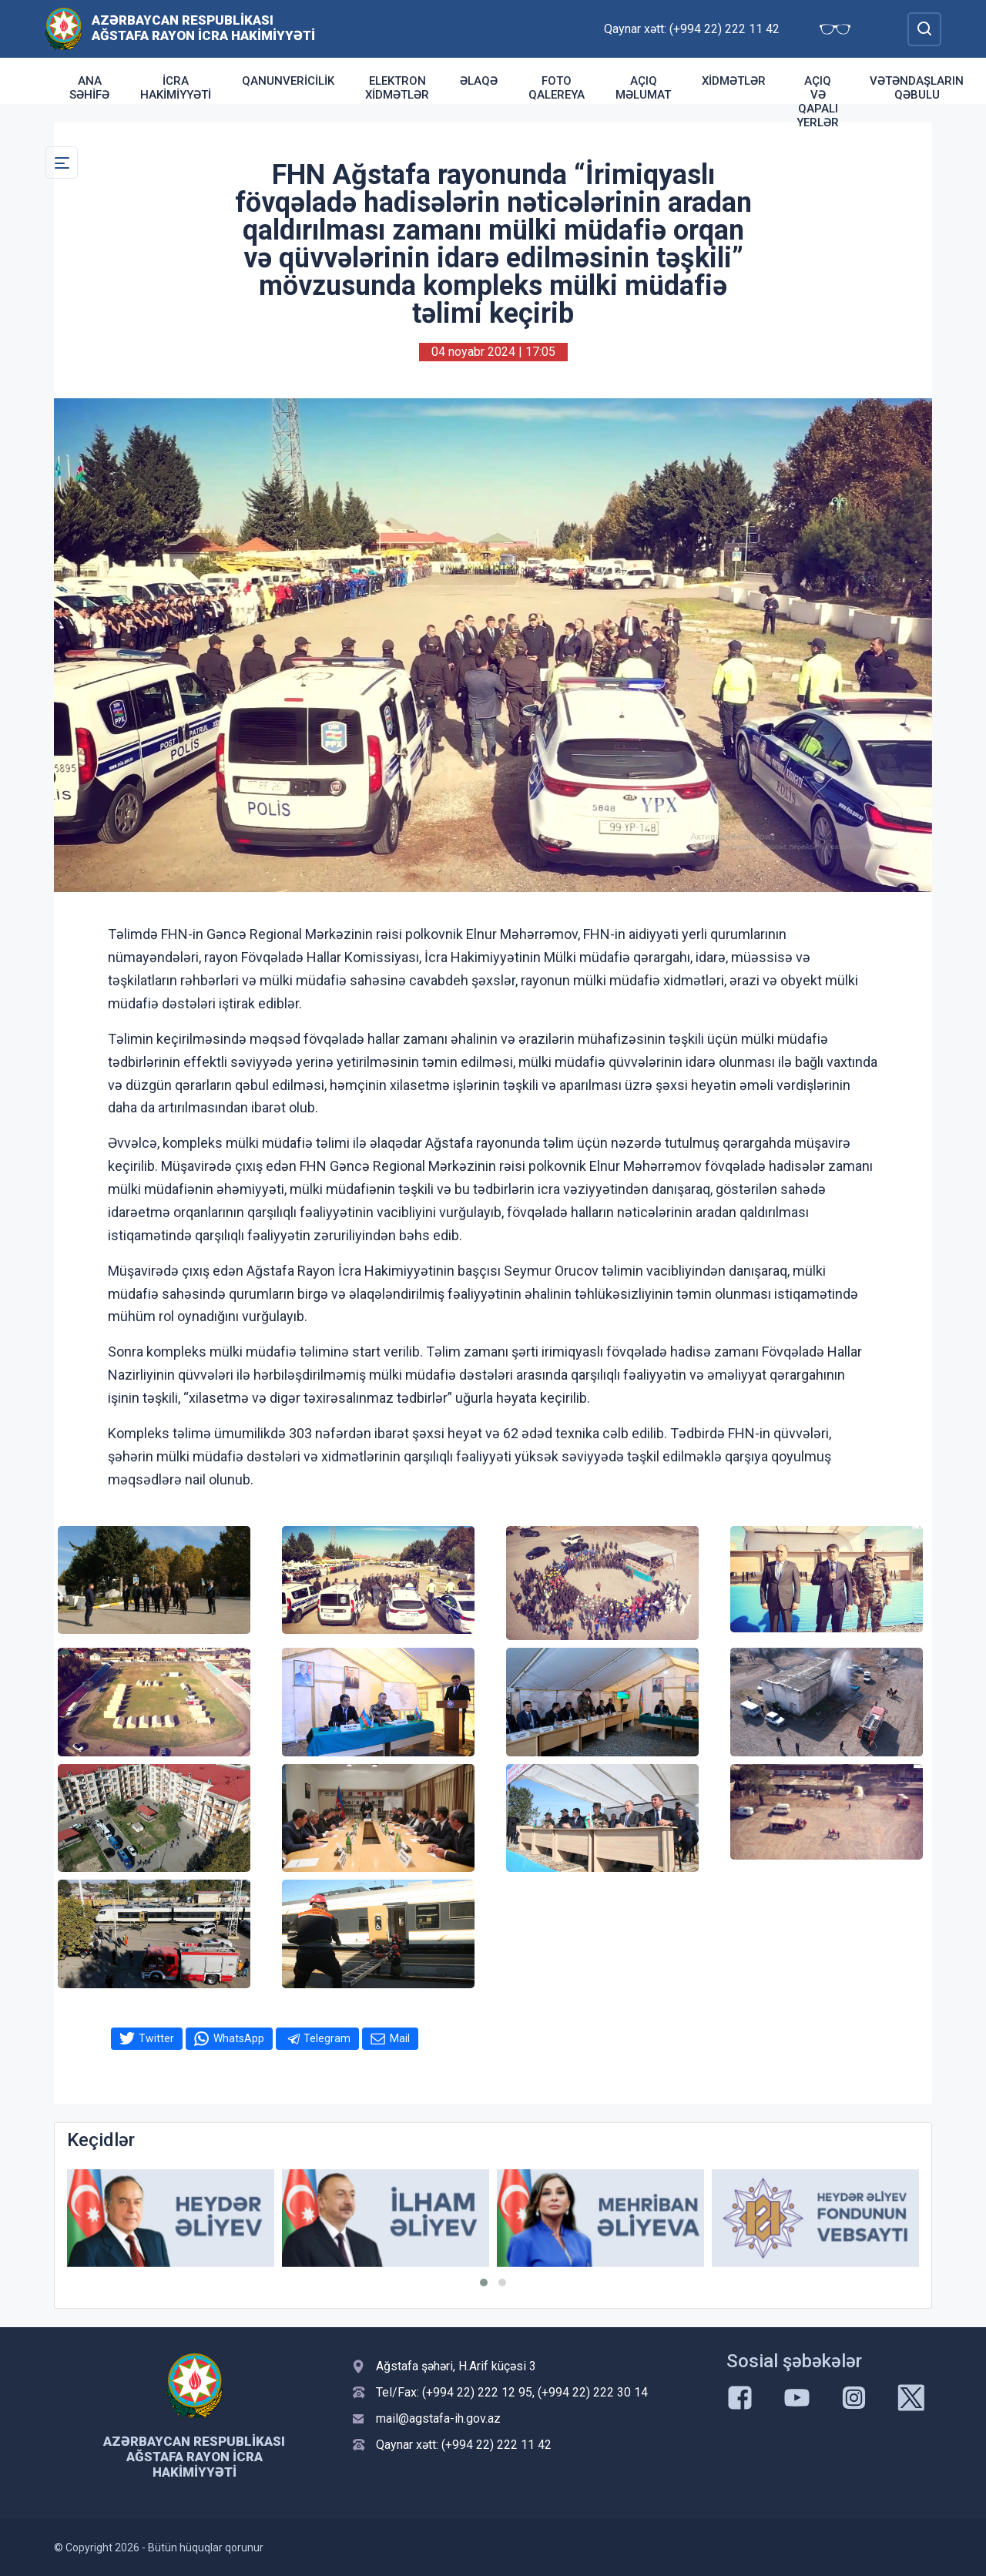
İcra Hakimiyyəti (175, 88)
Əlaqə (479, 81)
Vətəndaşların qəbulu (917, 88)
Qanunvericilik (288, 81)
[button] (484, 2282)
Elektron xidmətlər (397, 88)
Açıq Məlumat (643, 88)
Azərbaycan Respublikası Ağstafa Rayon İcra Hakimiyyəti (203, 27)
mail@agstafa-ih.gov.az (438, 2418)
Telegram (327, 2038)
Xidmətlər (734, 81)
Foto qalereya (556, 88)
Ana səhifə (89, 88)
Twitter (156, 2038)
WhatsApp (238, 2038)
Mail (400, 2038)
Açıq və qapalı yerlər (818, 101)
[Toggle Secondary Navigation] (62, 162)
